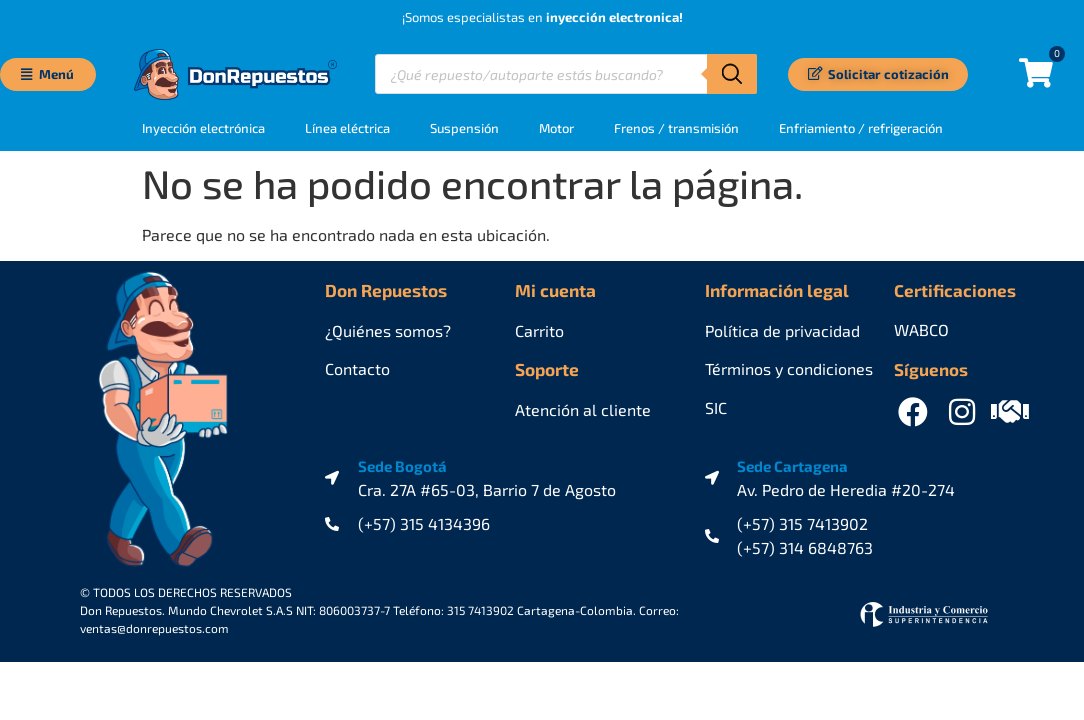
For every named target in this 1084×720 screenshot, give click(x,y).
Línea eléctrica (347, 128)
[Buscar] (732, 74)
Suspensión (464, 128)
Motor (556, 128)
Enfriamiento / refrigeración (861, 128)
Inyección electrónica (203, 128)
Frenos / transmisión (676, 128)
